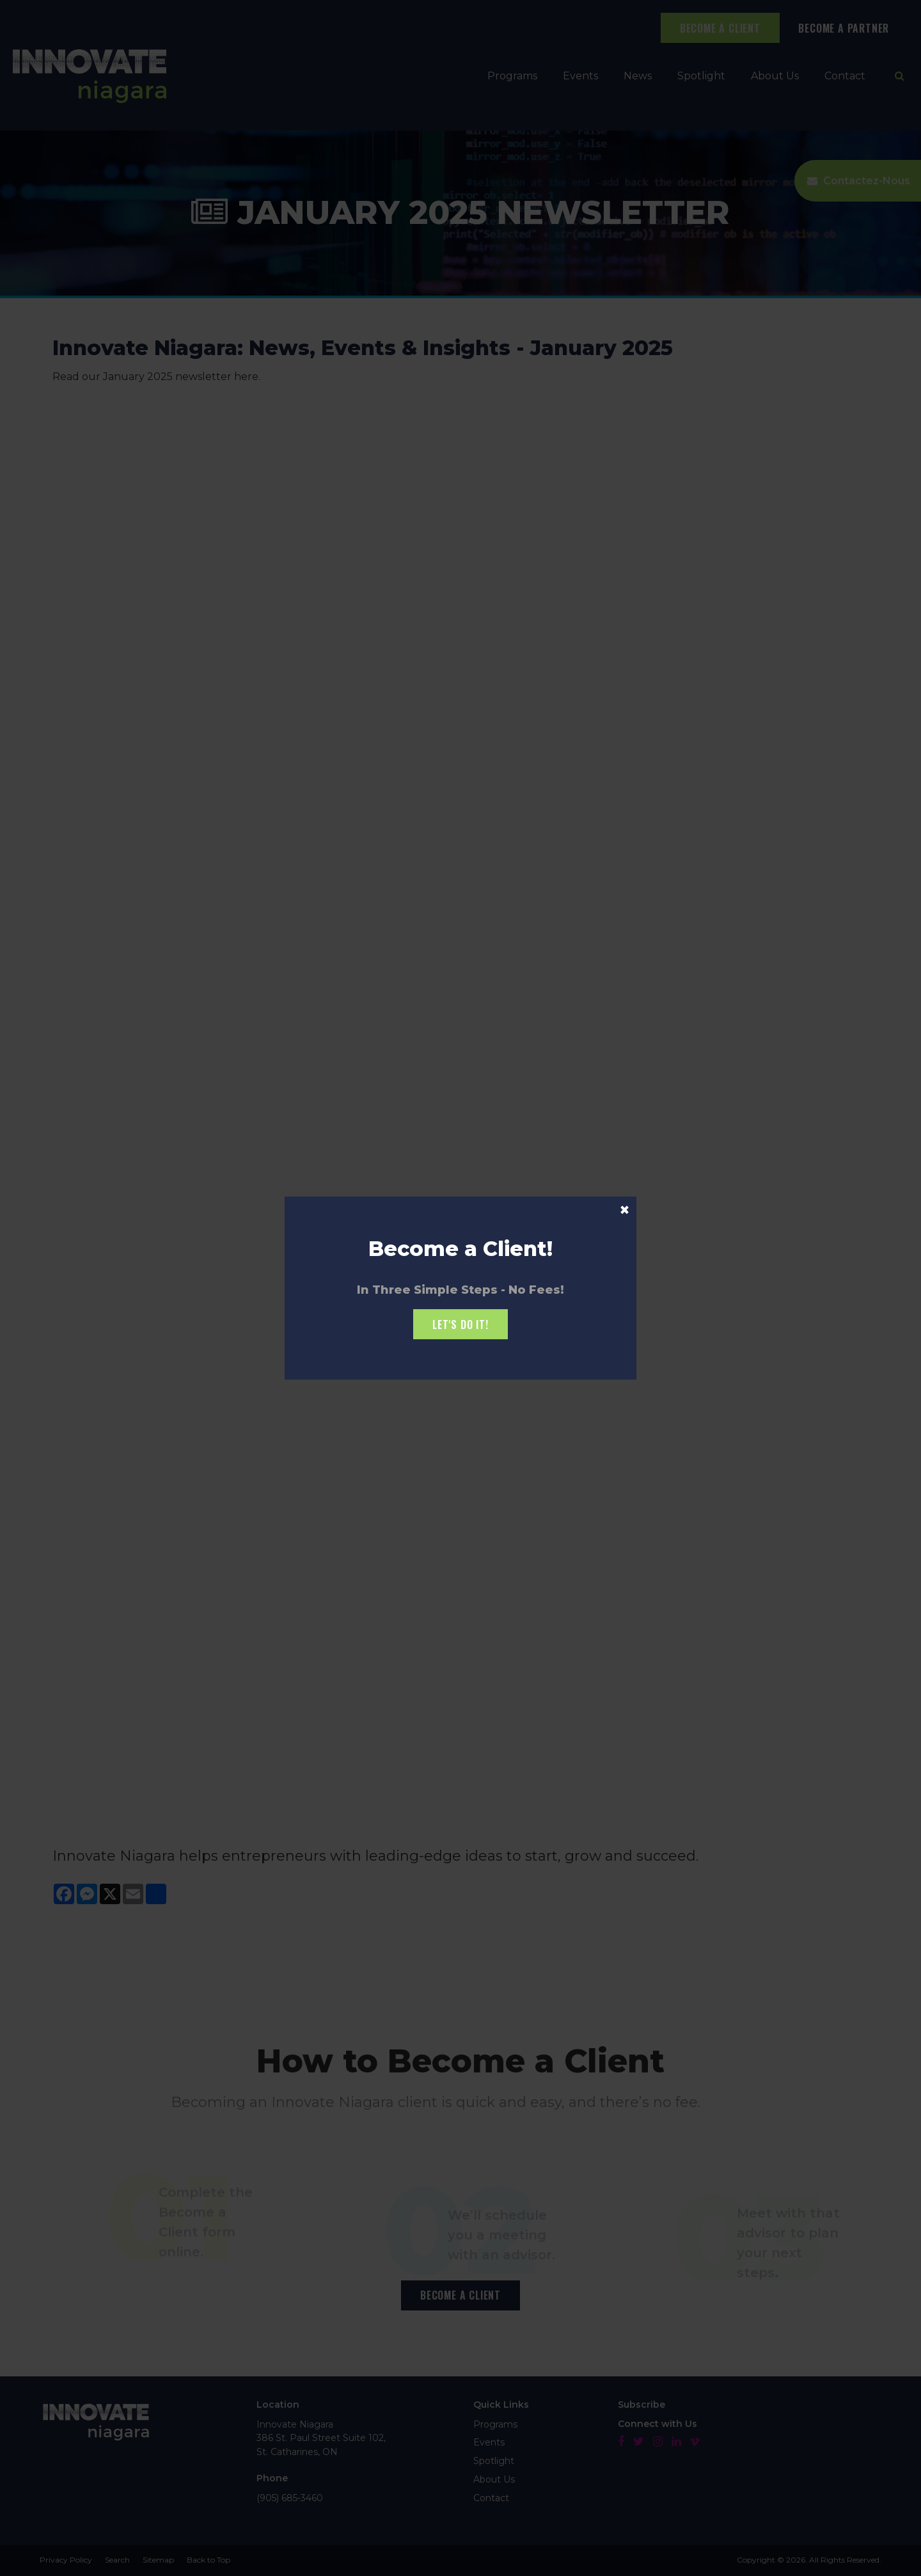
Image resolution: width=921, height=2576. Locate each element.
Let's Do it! (460, 1324)
